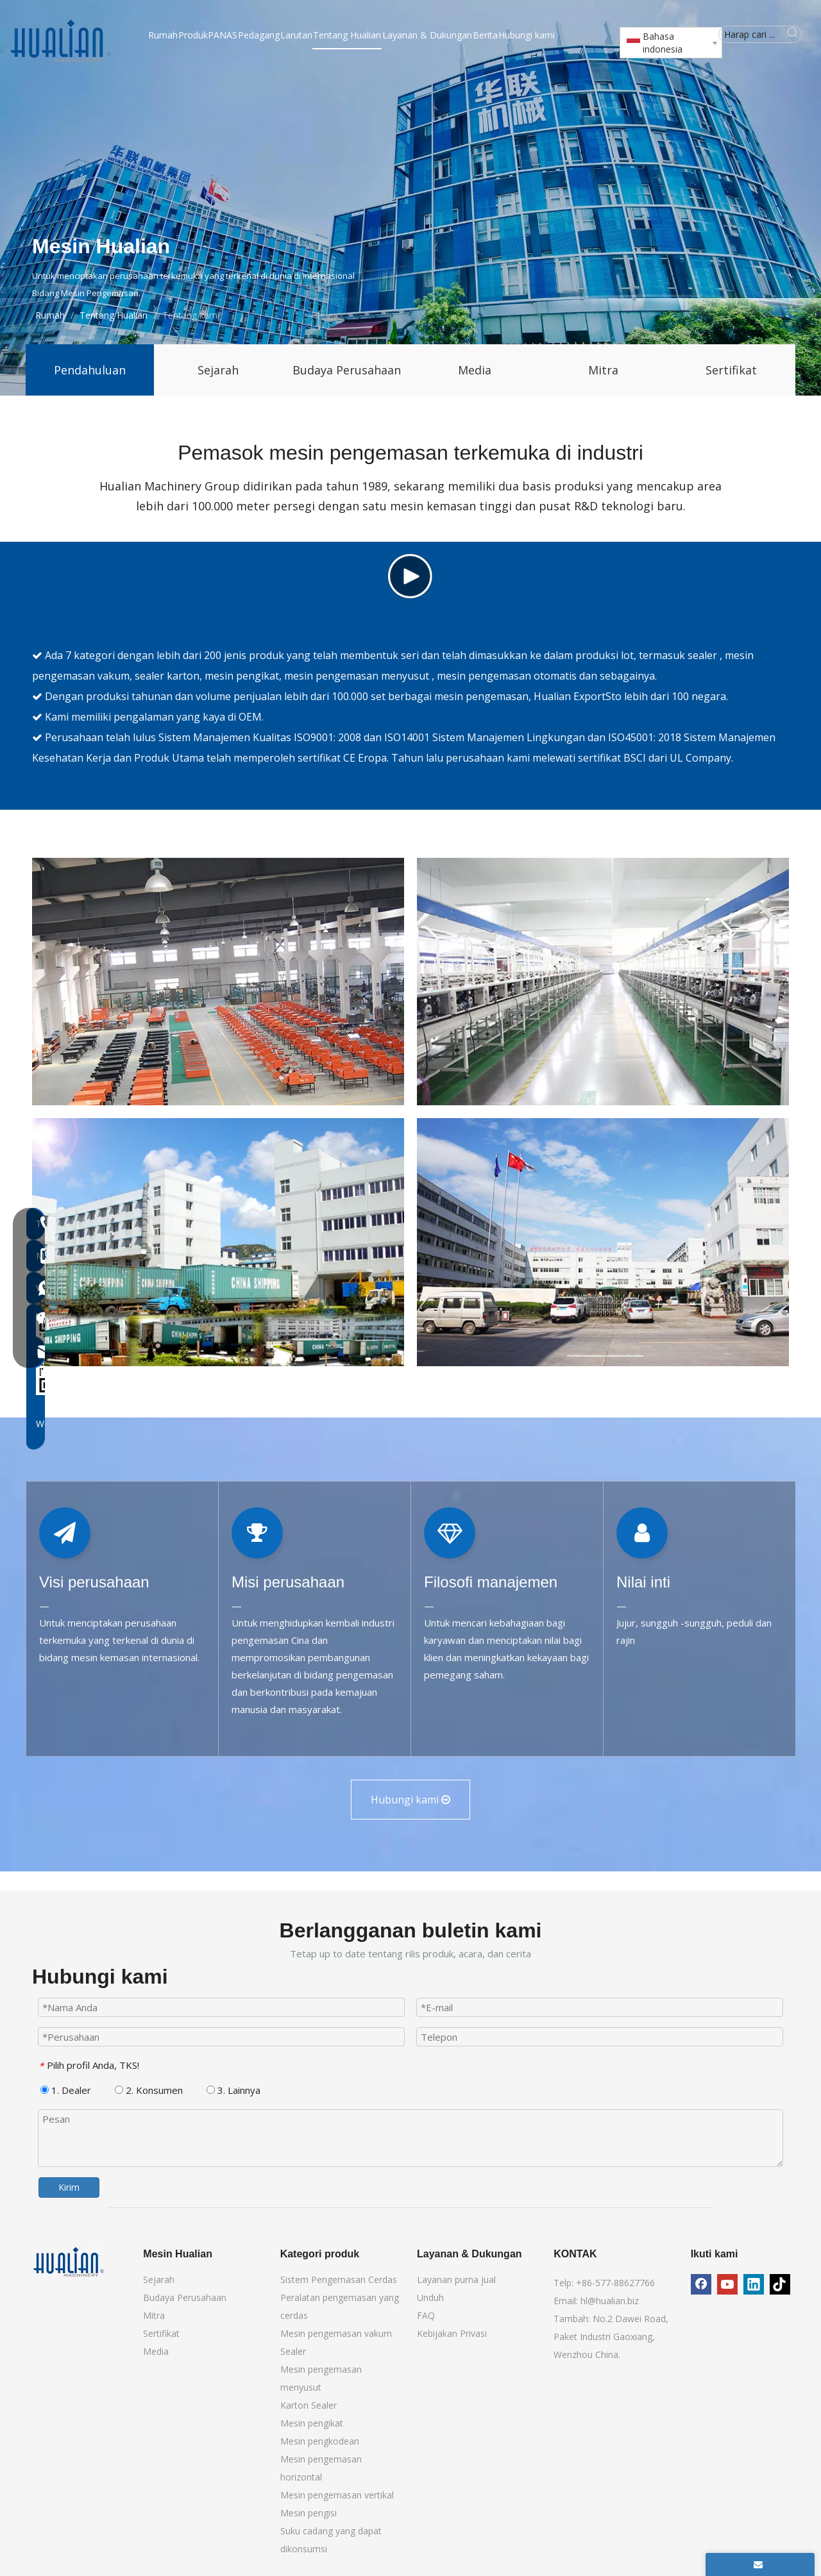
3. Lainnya (233, 2340)
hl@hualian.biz (609, 2551)
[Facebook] (701, 2534)
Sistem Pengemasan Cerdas (338, 2529)
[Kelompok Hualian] (218, 1232)
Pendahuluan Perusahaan (90, 379)
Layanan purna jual (456, 2529)
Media (474, 370)
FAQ (426, 2565)
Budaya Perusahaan (346, 370)
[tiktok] (780, 2534)
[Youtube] (727, 2534)
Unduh (430, 2547)
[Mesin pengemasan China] (218, 1492)
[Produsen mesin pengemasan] (603, 1492)
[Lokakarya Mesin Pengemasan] (603, 1232)
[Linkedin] (753, 2534)
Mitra (603, 370)
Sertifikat (731, 370)
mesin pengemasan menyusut (358, 926)
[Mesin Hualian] (68, 2512)
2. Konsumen (149, 2340)
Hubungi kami (410, 2050)
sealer (704, 905)
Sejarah (218, 370)
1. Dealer (65, 2340)
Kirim (69, 2437)
